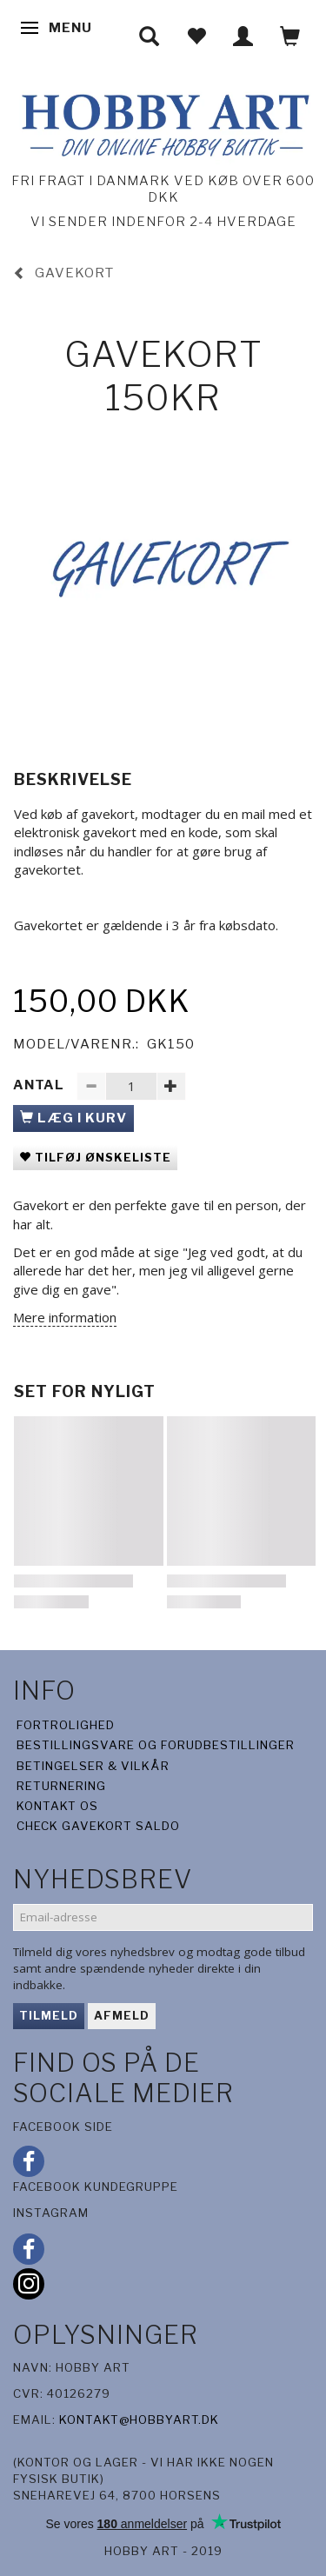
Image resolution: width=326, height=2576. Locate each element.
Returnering (61, 1786)
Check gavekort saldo (98, 1826)
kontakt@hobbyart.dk (139, 2419)
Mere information (64, 1317)
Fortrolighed (66, 1725)
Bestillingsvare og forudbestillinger (156, 1745)
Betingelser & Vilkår (93, 1766)
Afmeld (122, 2015)
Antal (40, 1085)
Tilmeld (48, 2015)
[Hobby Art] (163, 122)
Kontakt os (57, 1806)
